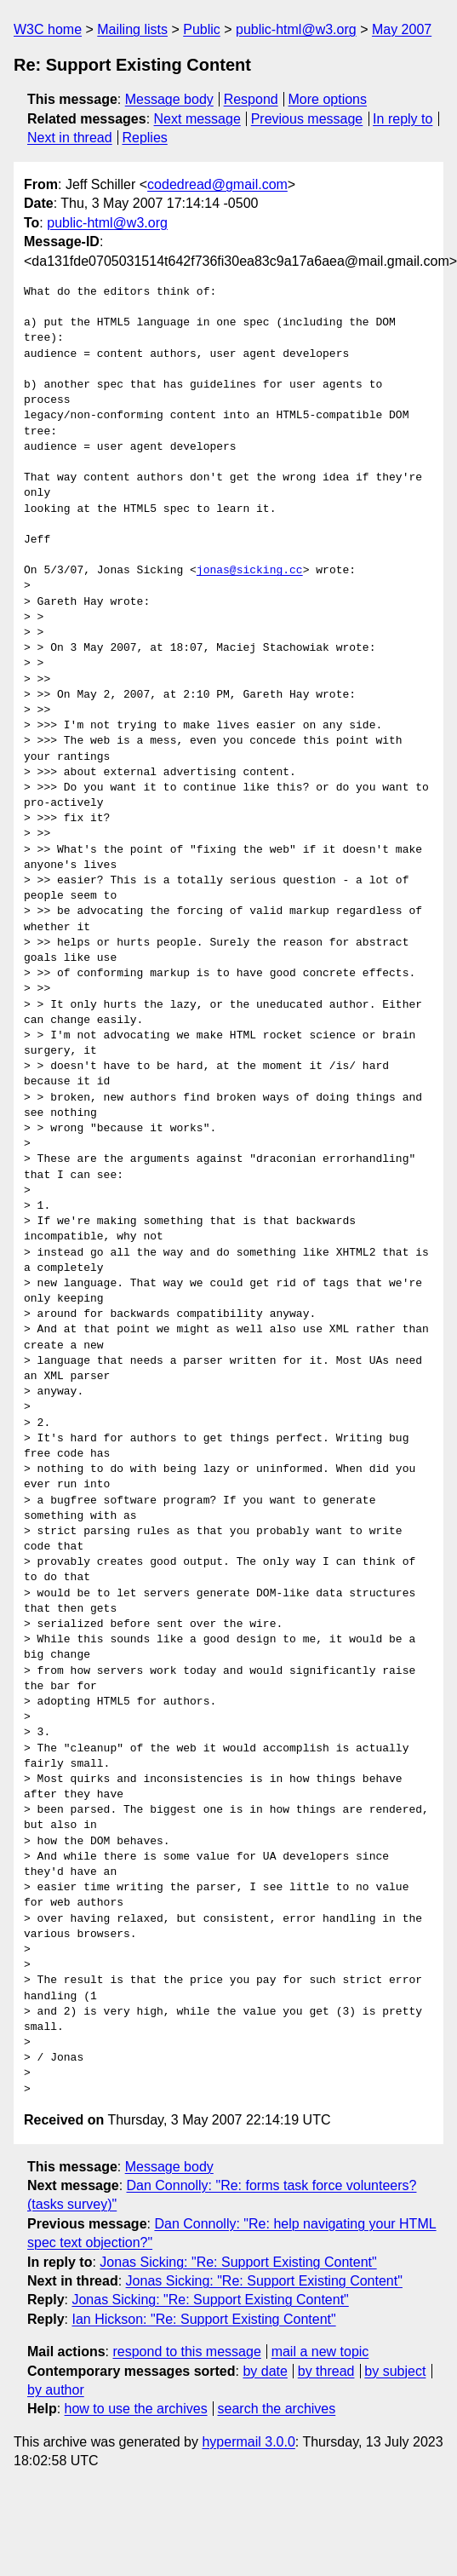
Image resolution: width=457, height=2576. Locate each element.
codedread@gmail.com (217, 184)
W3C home (48, 29)
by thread (326, 2371)
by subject (395, 2371)
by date (265, 2371)
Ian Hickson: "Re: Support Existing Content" (203, 2319)
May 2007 (401, 29)
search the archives (277, 2408)
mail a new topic (320, 2351)
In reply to (402, 119)
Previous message (307, 119)
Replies (144, 137)
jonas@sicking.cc (250, 570)
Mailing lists (132, 29)
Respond (251, 99)
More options (328, 99)
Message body (169, 99)
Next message (197, 119)
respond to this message (186, 2351)
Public (201, 29)
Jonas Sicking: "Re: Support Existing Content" (238, 2262)
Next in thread (69, 137)
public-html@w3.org (296, 29)
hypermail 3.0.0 (248, 2442)
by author (55, 2390)
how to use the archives (136, 2408)
